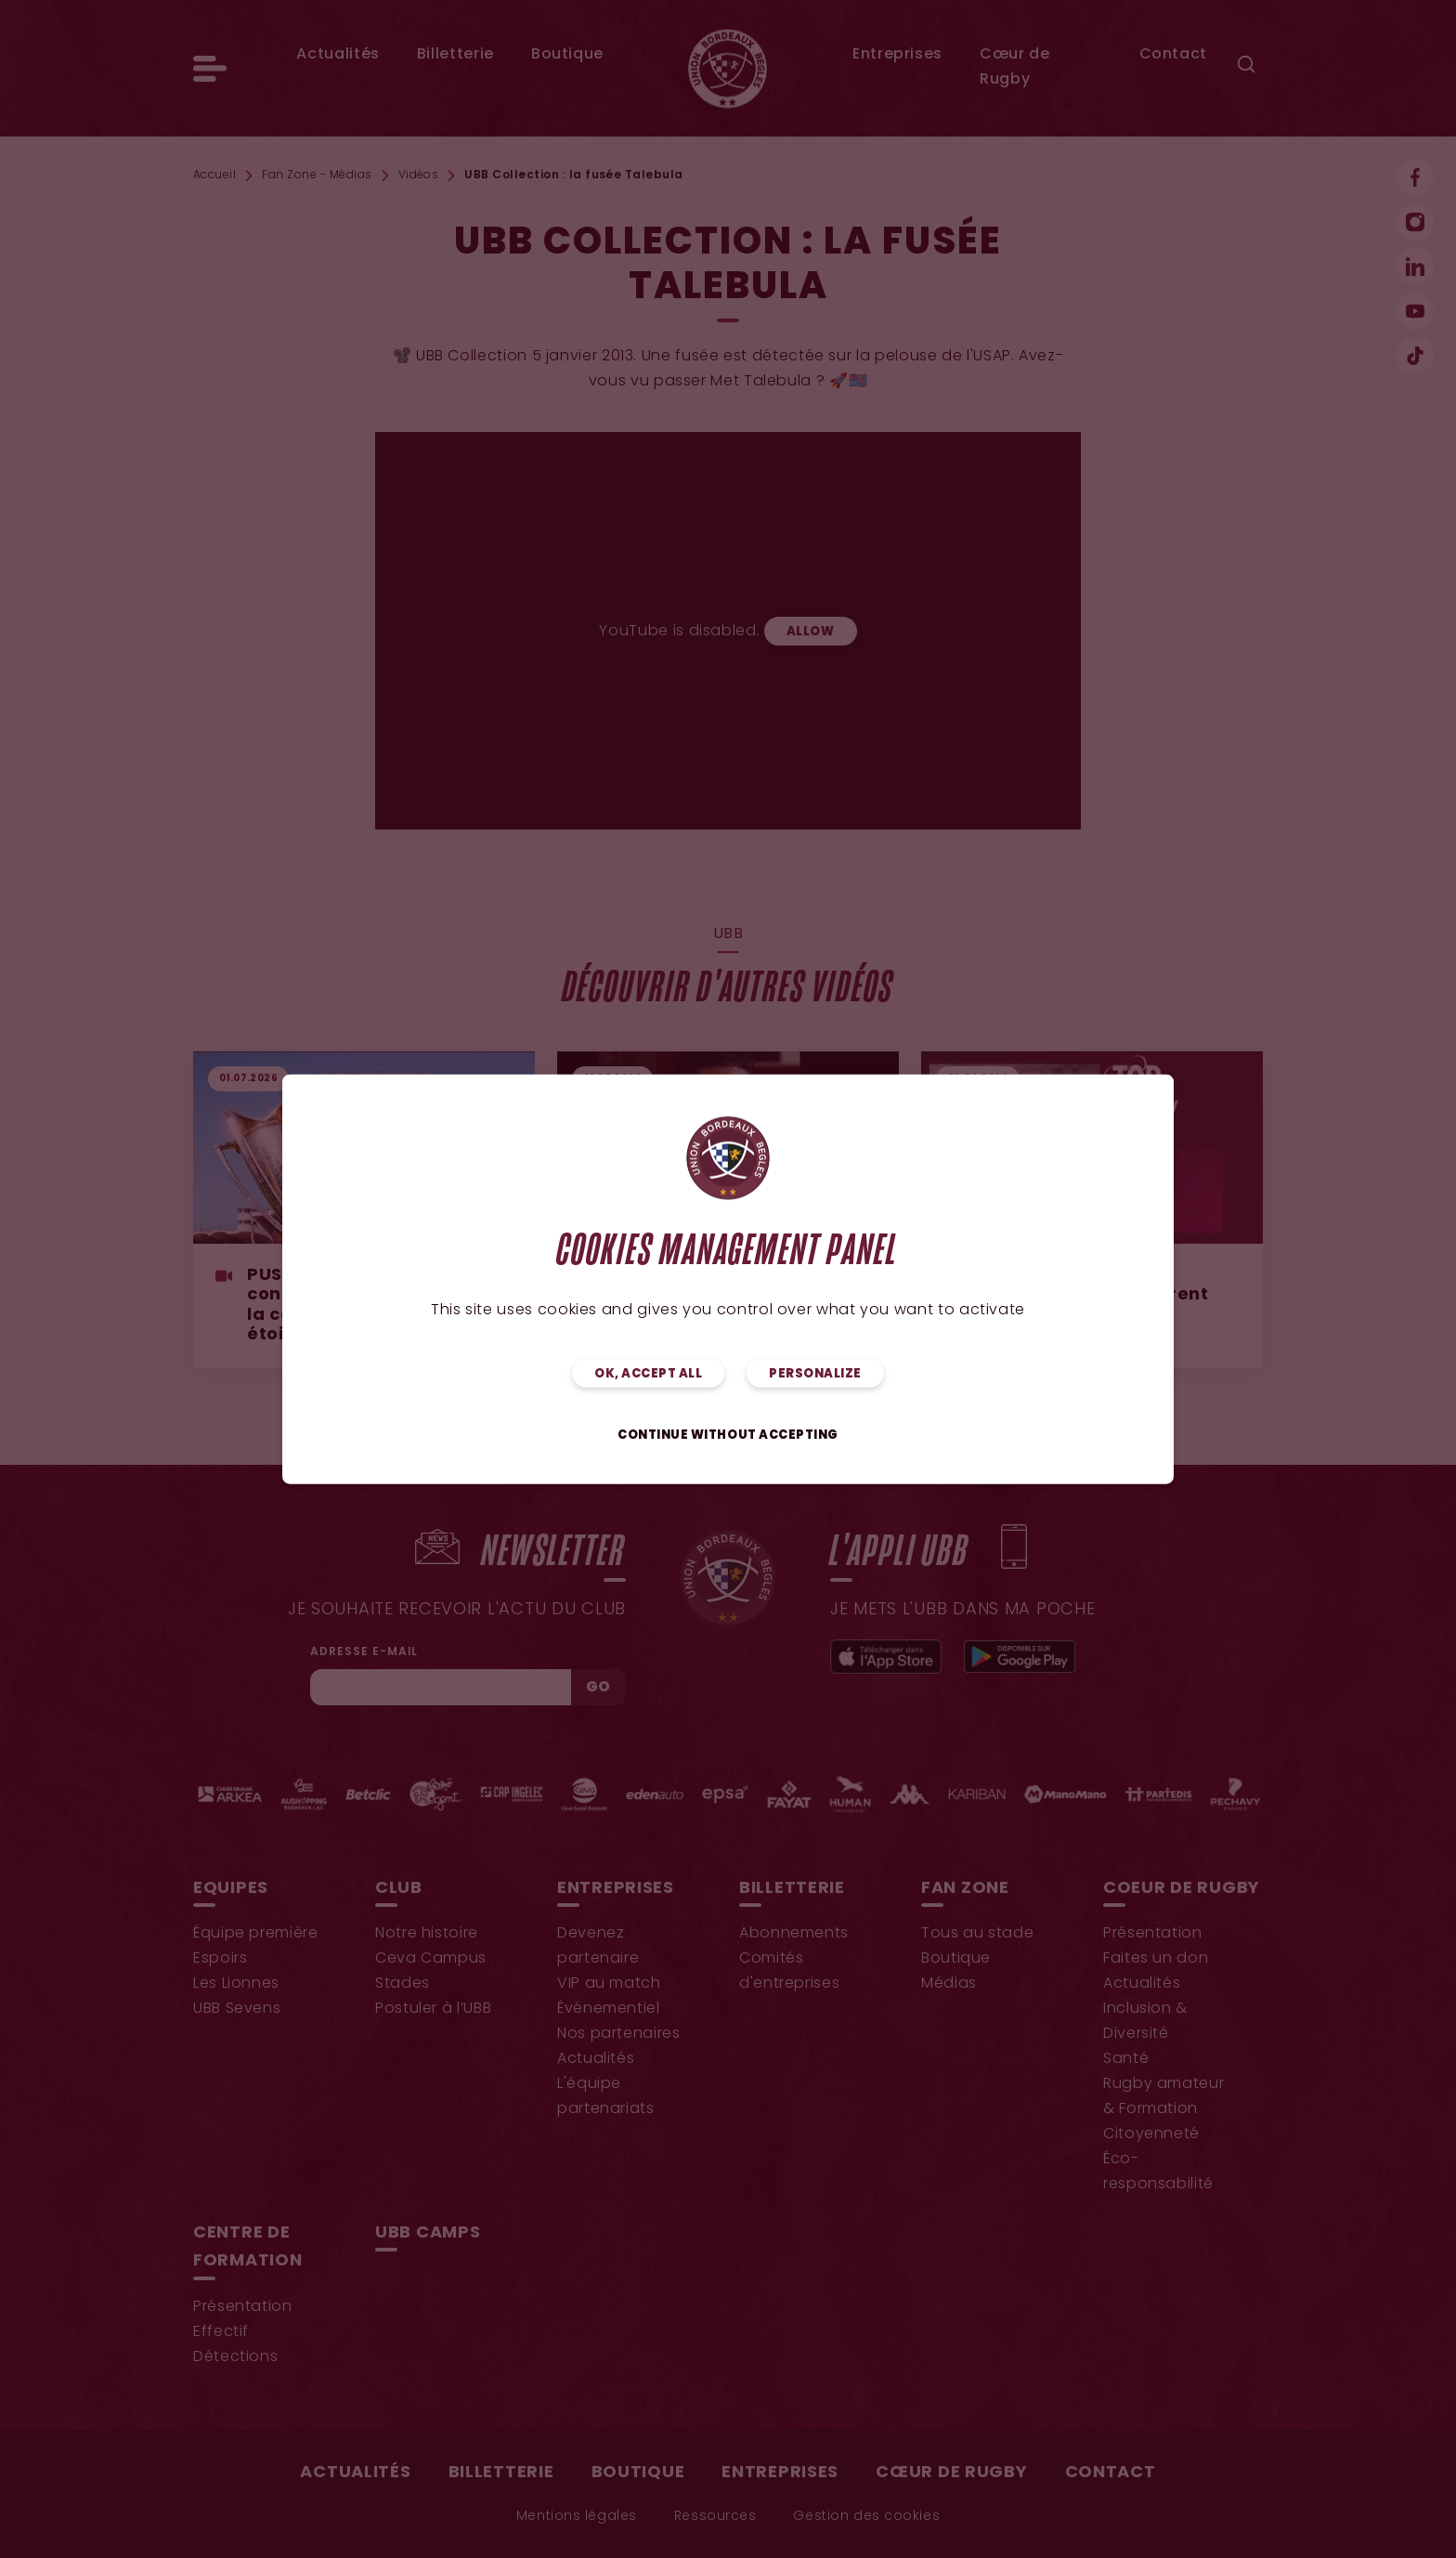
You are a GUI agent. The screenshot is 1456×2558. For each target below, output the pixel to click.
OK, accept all (648, 1373)
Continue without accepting (728, 1435)
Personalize (815, 1373)
